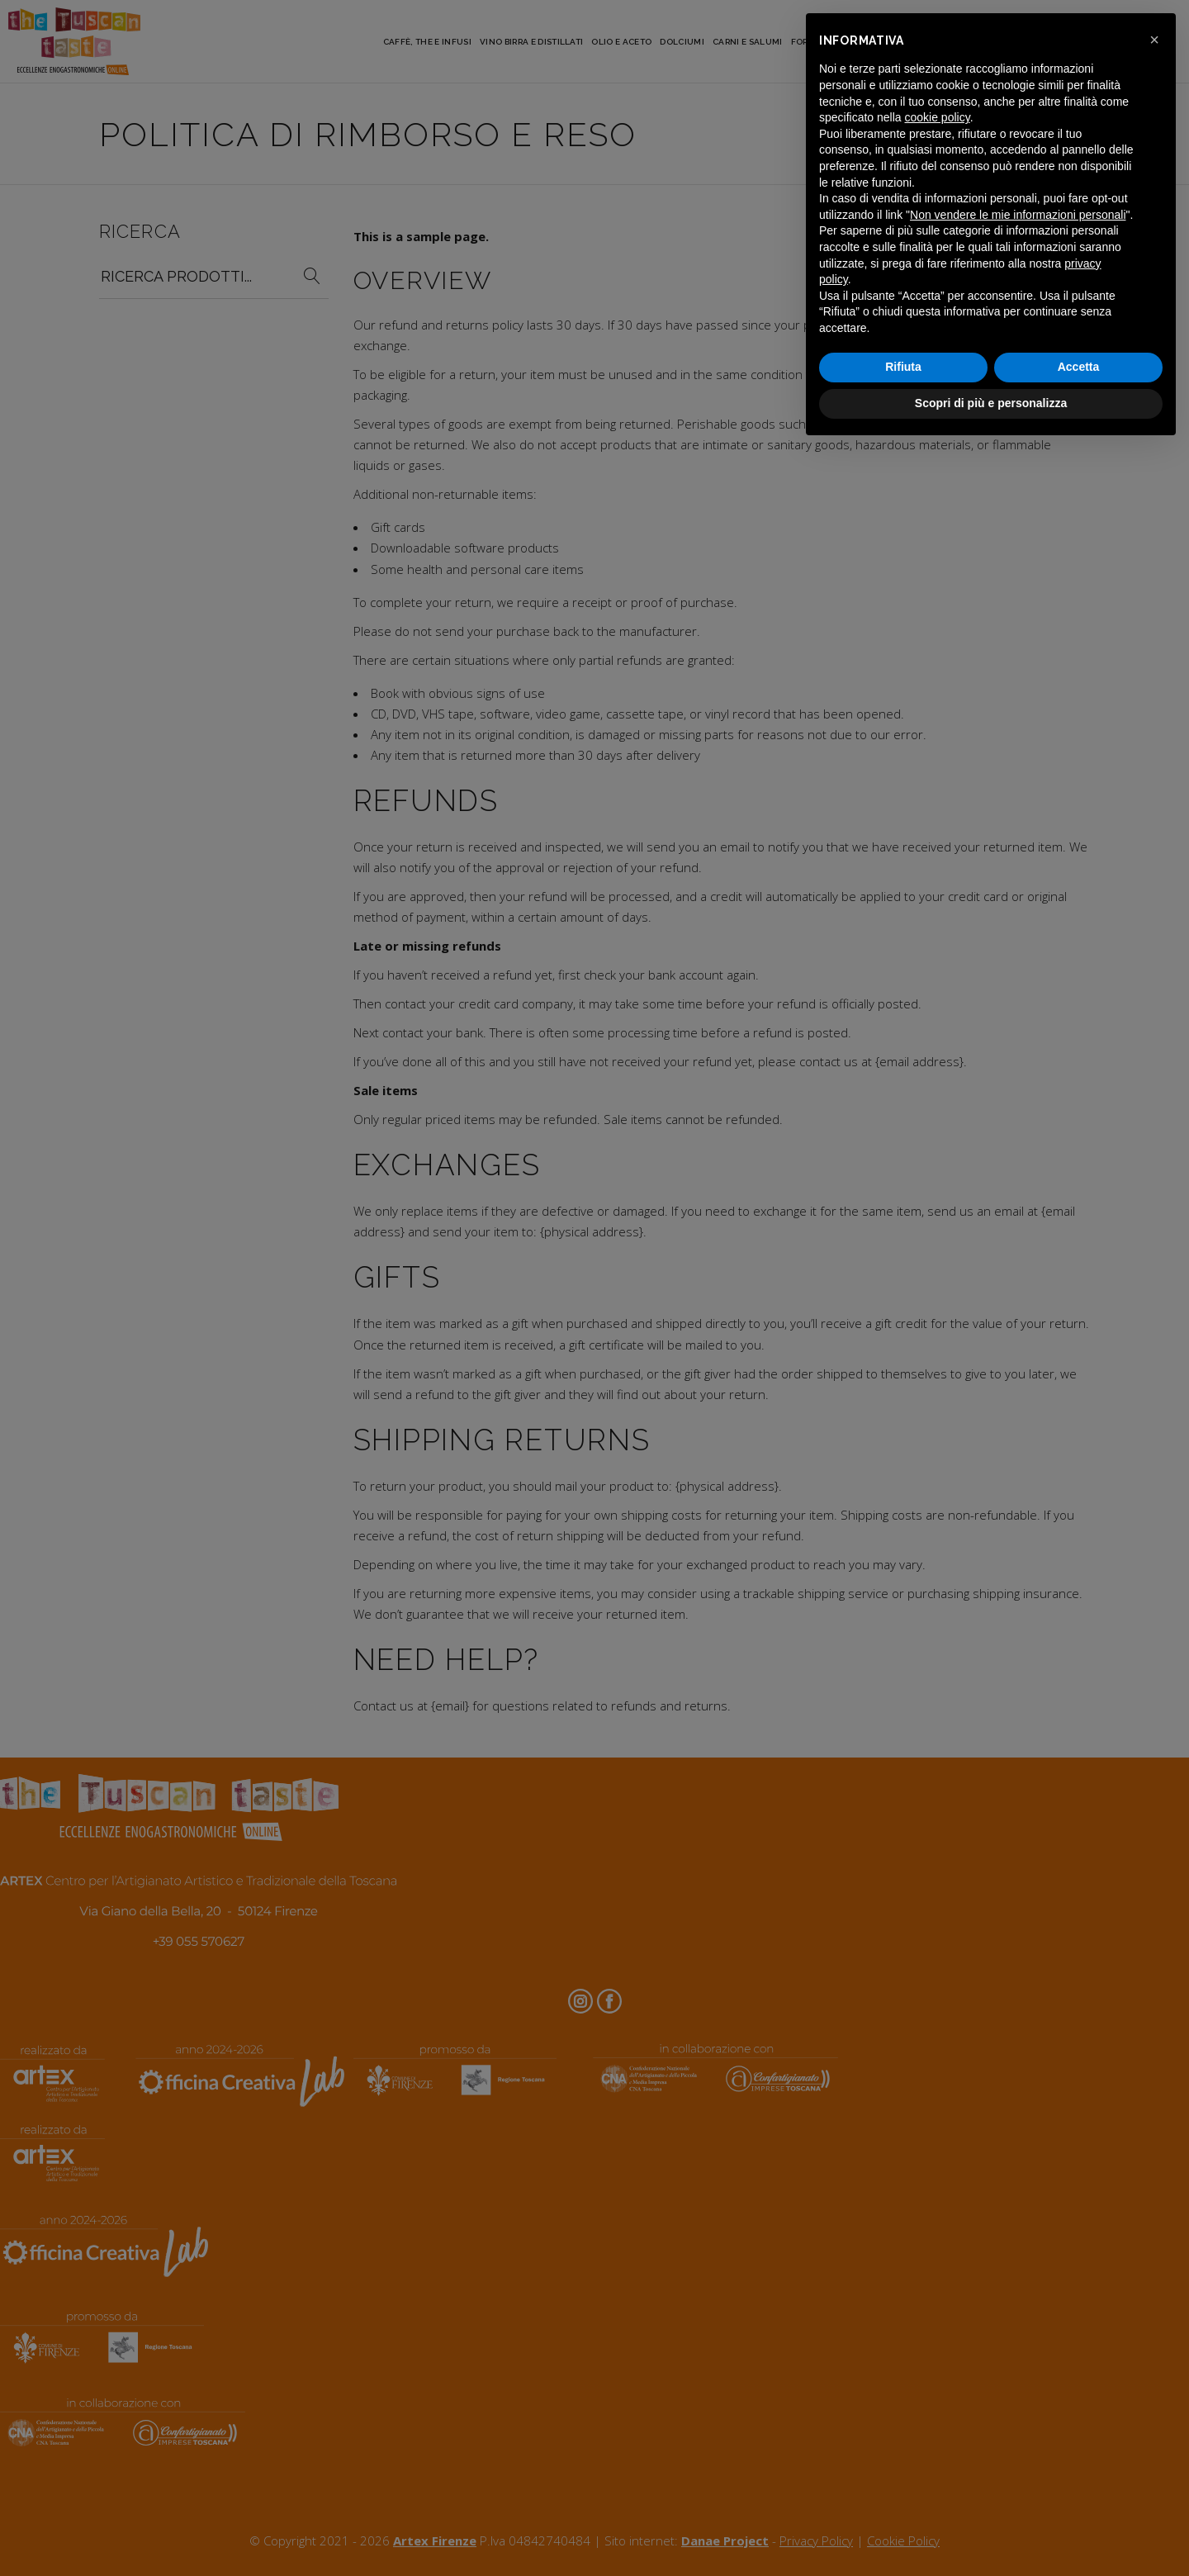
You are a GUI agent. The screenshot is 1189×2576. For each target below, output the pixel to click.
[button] (1154, 39)
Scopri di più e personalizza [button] (991, 403)
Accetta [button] (1079, 366)
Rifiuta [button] (903, 366)
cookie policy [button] (937, 117)
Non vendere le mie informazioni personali (1017, 214)
